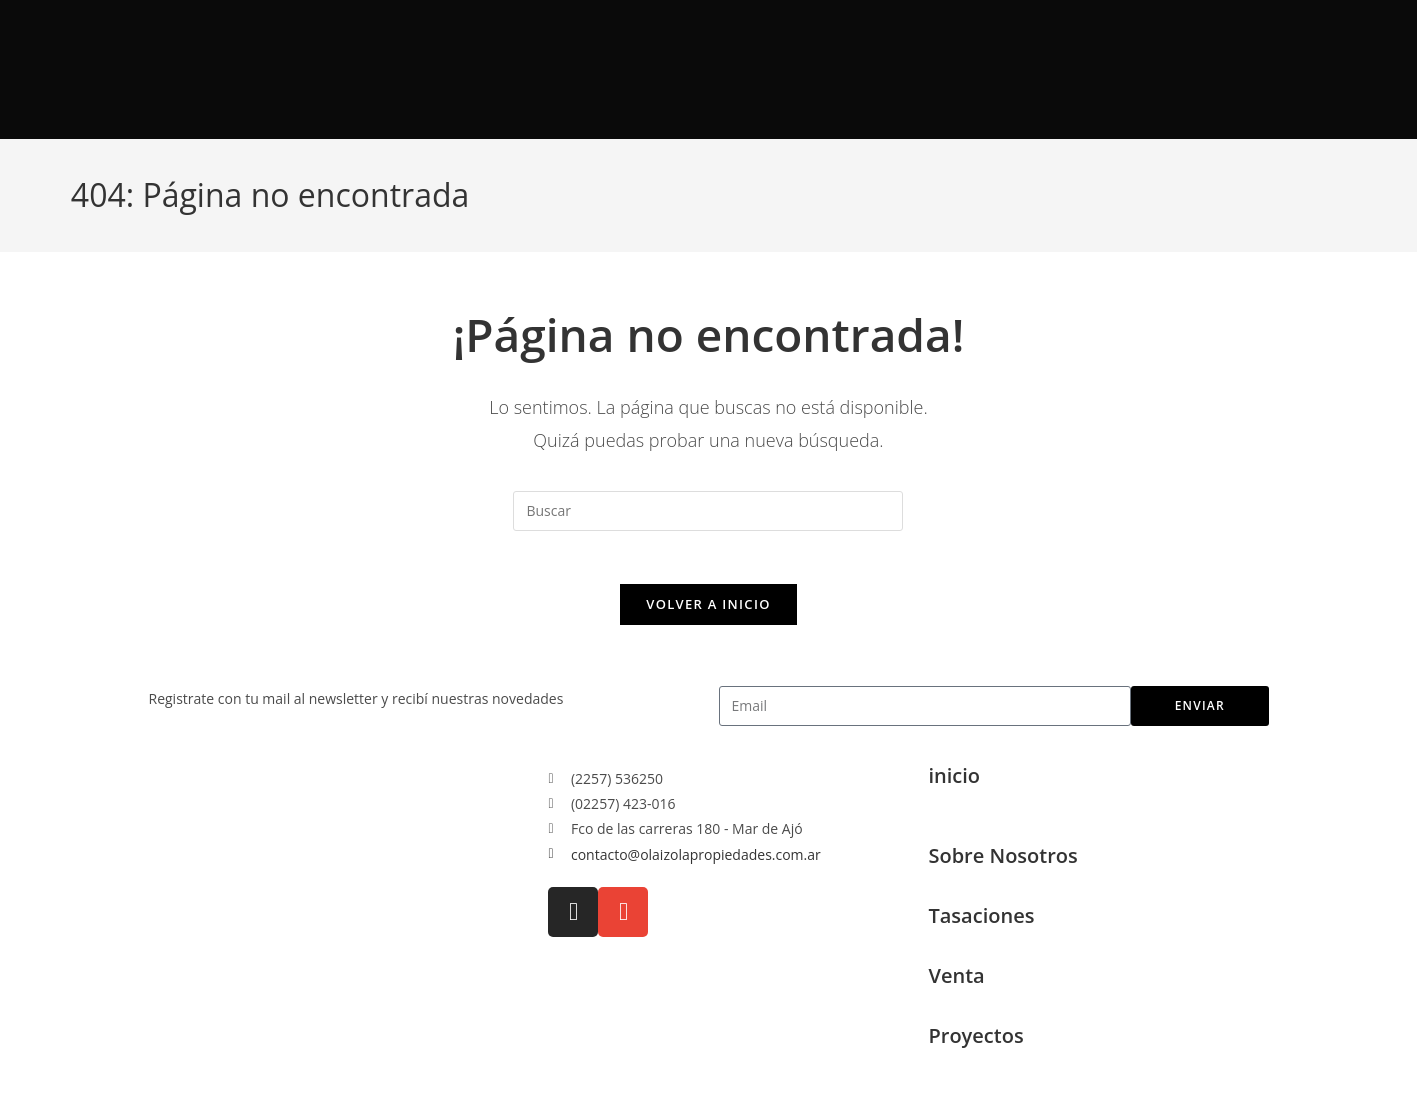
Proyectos (975, 1043)
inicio (954, 783)
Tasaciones (981, 923)
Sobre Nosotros (1002, 863)
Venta (956, 983)
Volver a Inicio (708, 612)
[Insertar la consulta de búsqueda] (708, 511)
